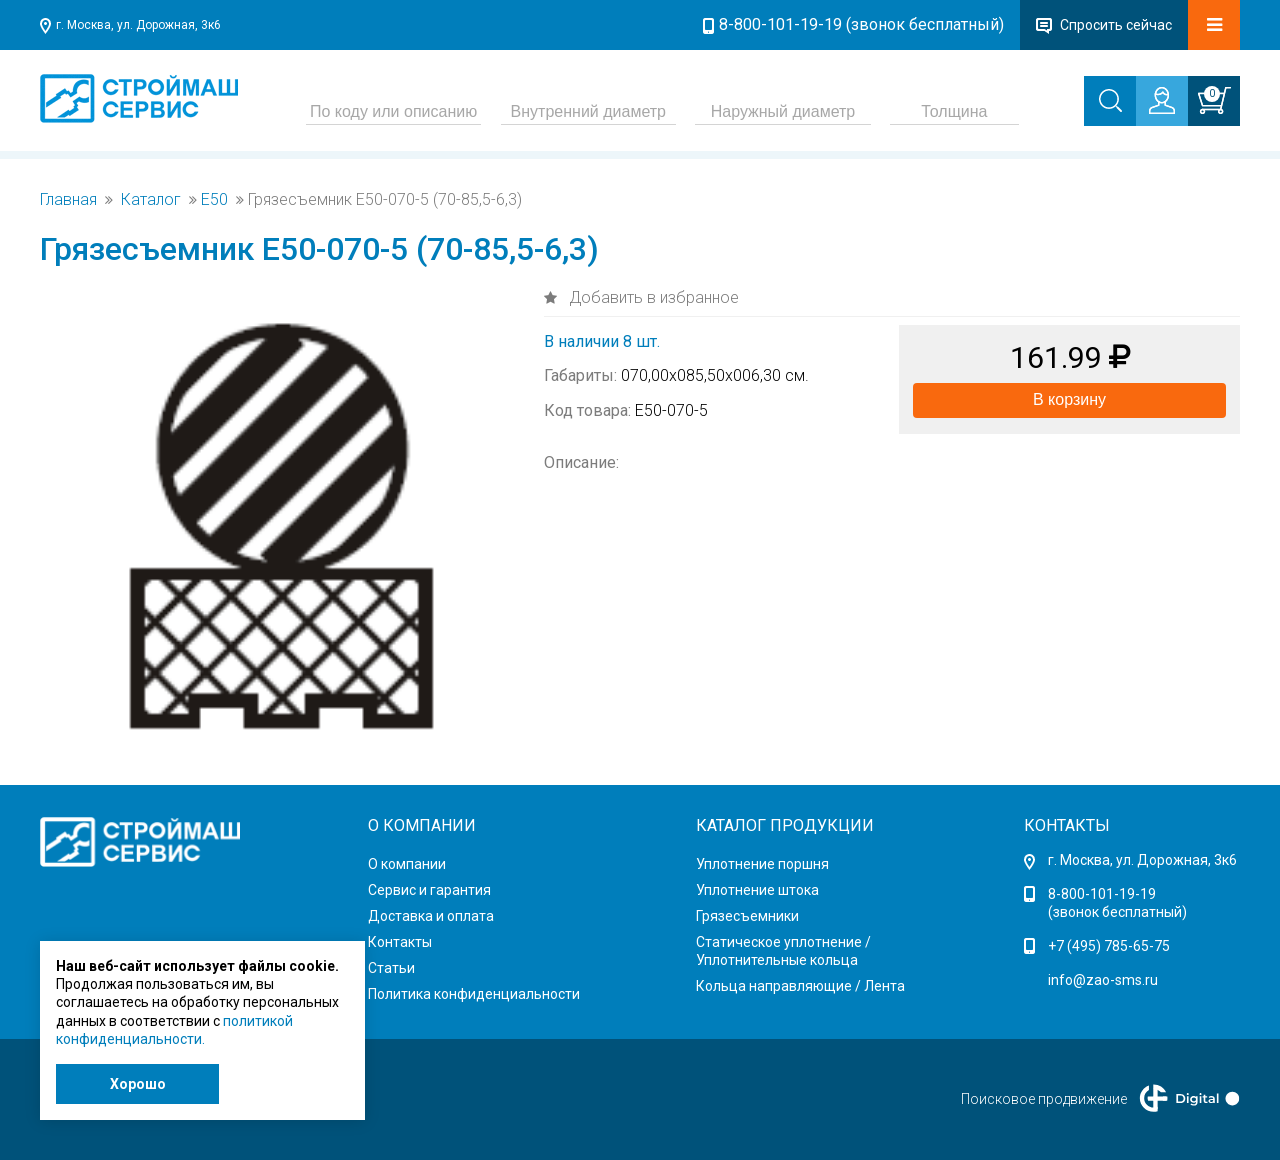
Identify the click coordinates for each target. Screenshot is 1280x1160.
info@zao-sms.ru (1103, 980)
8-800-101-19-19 (1102, 894)
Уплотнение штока (757, 890)
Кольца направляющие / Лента (800, 986)
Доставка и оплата (431, 916)
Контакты (400, 942)
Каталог (151, 200)
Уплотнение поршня (762, 864)
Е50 (214, 200)
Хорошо (138, 1084)
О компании (407, 864)
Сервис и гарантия (429, 890)
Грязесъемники (747, 916)
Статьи (391, 968)
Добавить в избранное (652, 297)
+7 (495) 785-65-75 (1109, 946)
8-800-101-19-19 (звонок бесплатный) (861, 24)
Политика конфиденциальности (474, 994)
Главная (68, 200)
